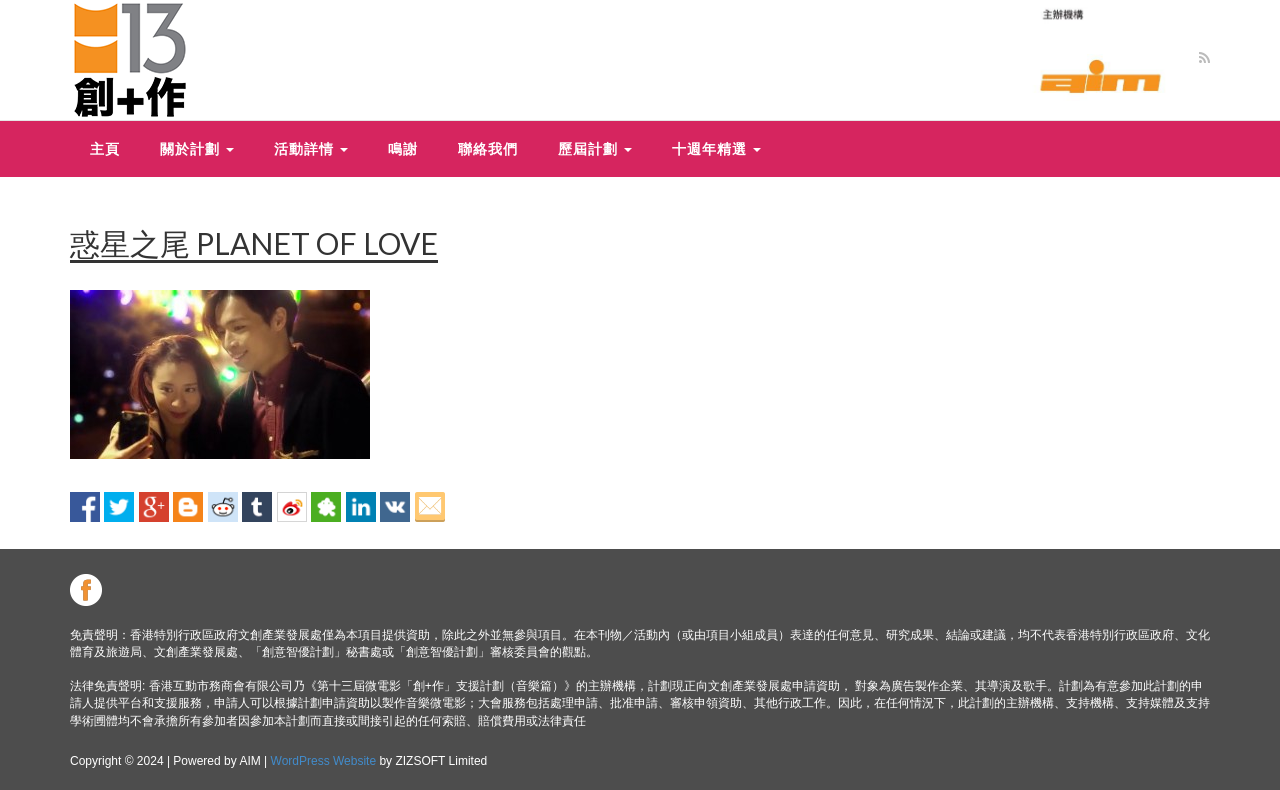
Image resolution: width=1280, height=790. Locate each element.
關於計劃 (197, 148)
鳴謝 (403, 148)
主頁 (105, 148)
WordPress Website (324, 761)
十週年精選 (716, 148)
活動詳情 (311, 148)
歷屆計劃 (595, 148)
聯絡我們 (488, 148)
